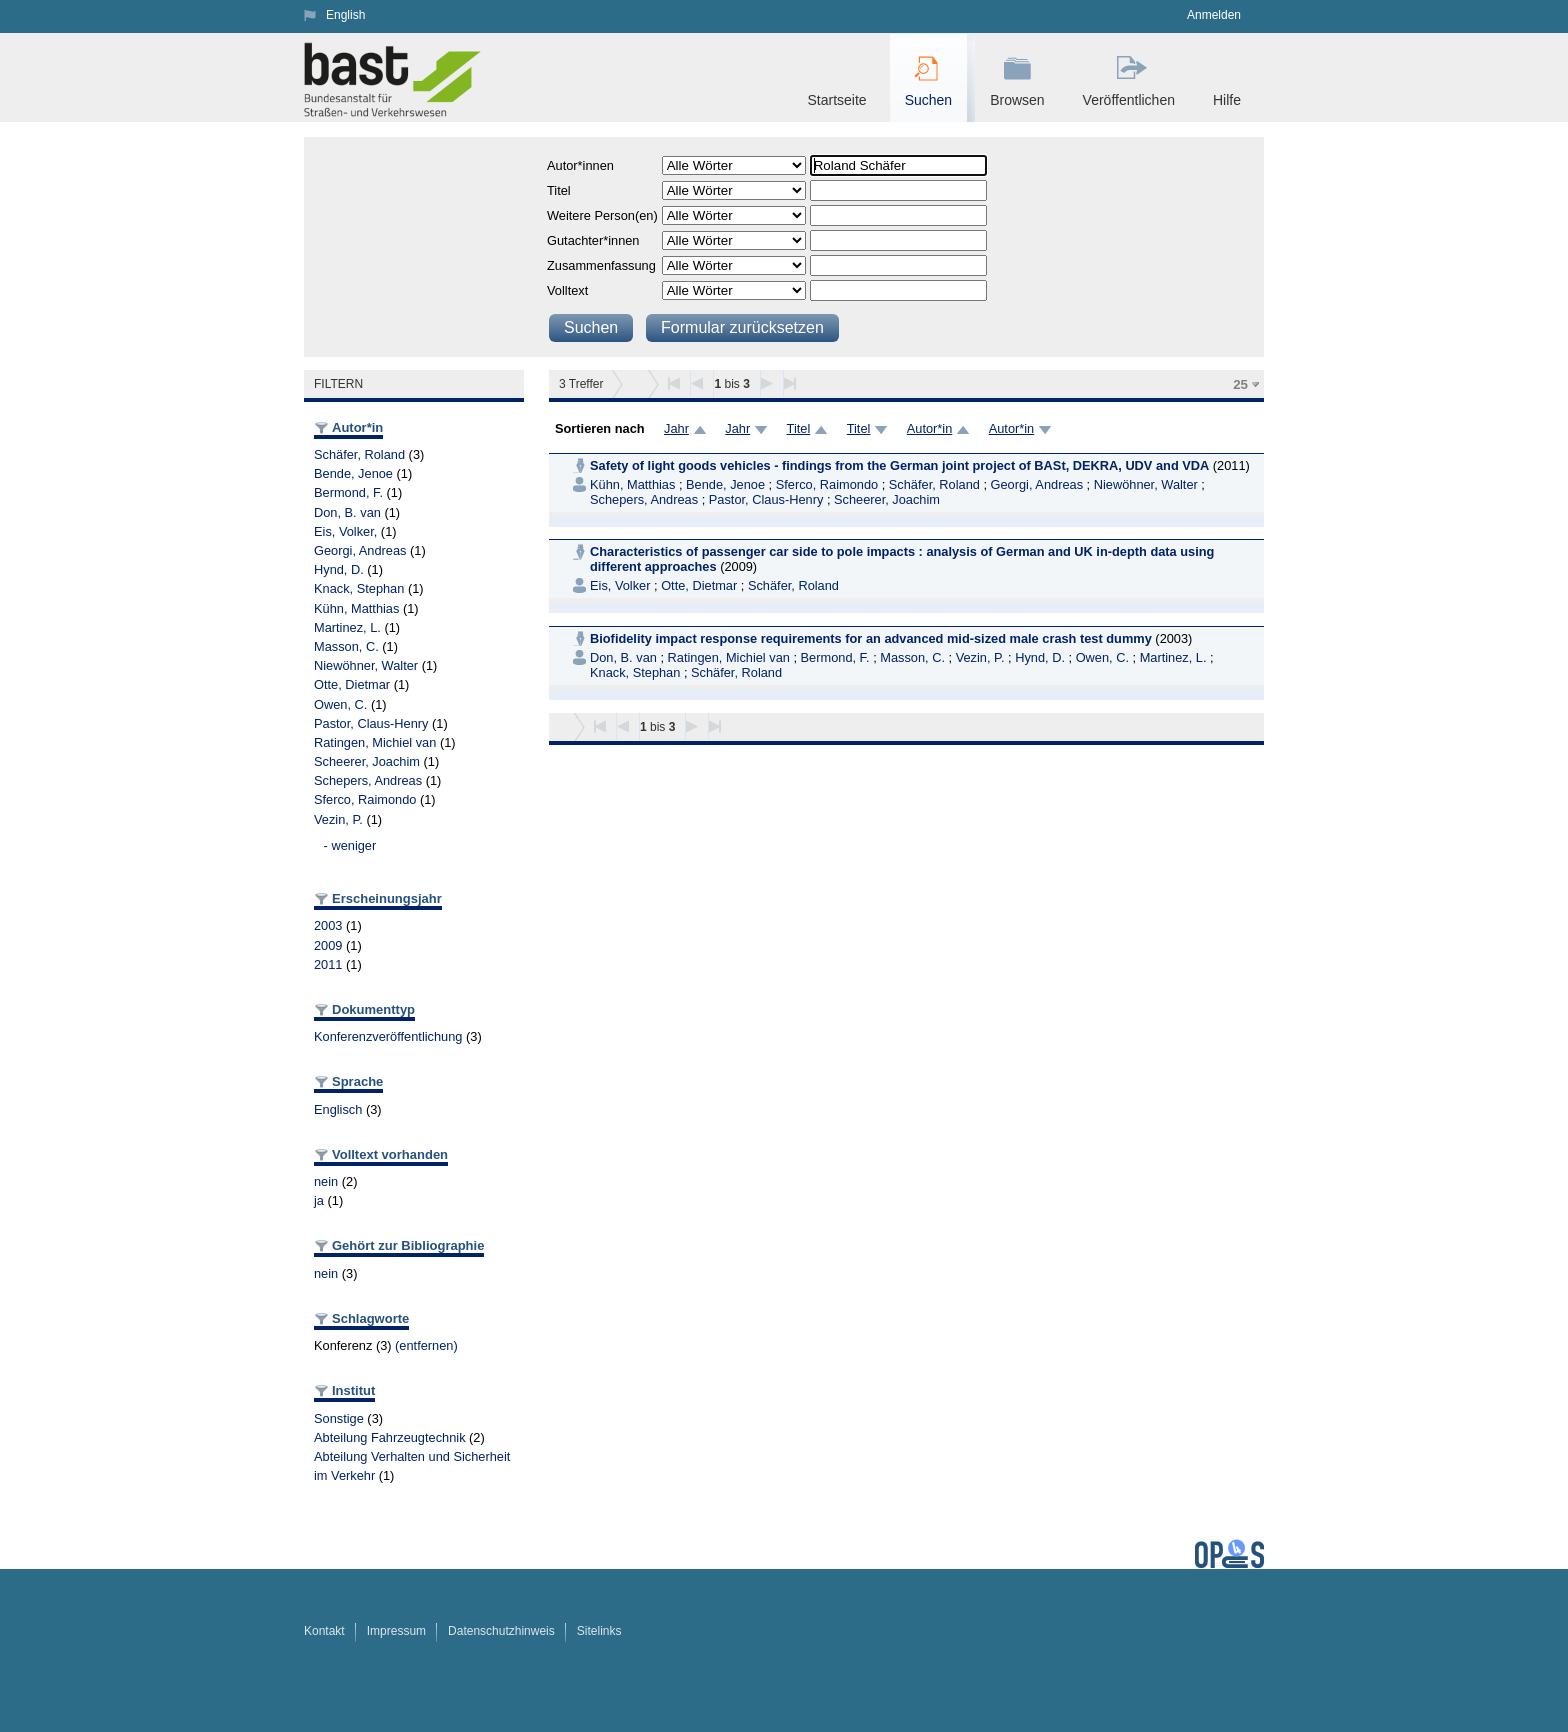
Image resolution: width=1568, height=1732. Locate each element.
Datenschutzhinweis (501, 1631)
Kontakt (324, 1631)
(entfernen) (426, 1345)
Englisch (338, 1109)
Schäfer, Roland (359, 454)
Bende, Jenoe (353, 473)
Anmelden (1214, 15)
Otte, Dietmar (352, 684)
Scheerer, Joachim (367, 761)
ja (319, 1200)
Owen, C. (340, 704)
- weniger (350, 845)
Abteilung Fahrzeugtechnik (390, 1437)
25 (1240, 384)
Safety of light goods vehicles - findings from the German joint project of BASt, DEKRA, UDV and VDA (899, 465)
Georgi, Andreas (360, 550)
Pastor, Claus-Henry (371, 723)
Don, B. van (347, 512)
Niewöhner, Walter (366, 665)
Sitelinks (599, 1631)
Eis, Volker (620, 585)
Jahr (676, 428)
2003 (328, 925)
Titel (559, 190)
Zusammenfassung (601, 265)
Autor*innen (580, 165)
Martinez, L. (347, 627)
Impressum (396, 1631)
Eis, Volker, (345, 531)
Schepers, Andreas (368, 780)
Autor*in (930, 428)
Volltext (567, 290)
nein (326, 1181)
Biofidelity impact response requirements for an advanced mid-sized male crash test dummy (871, 638)
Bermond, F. (348, 492)
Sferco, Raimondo (365, 799)
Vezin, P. (338, 819)
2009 (328, 945)
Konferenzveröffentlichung (388, 1036)
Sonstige (339, 1418)
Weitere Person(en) (602, 215)
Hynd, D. (339, 569)
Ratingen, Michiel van (375, 742)
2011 (328, 964)
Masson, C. (346, 646)
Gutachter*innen (593, 240)
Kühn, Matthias (356, 608)
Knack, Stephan (359, 588)
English (345, 15)
